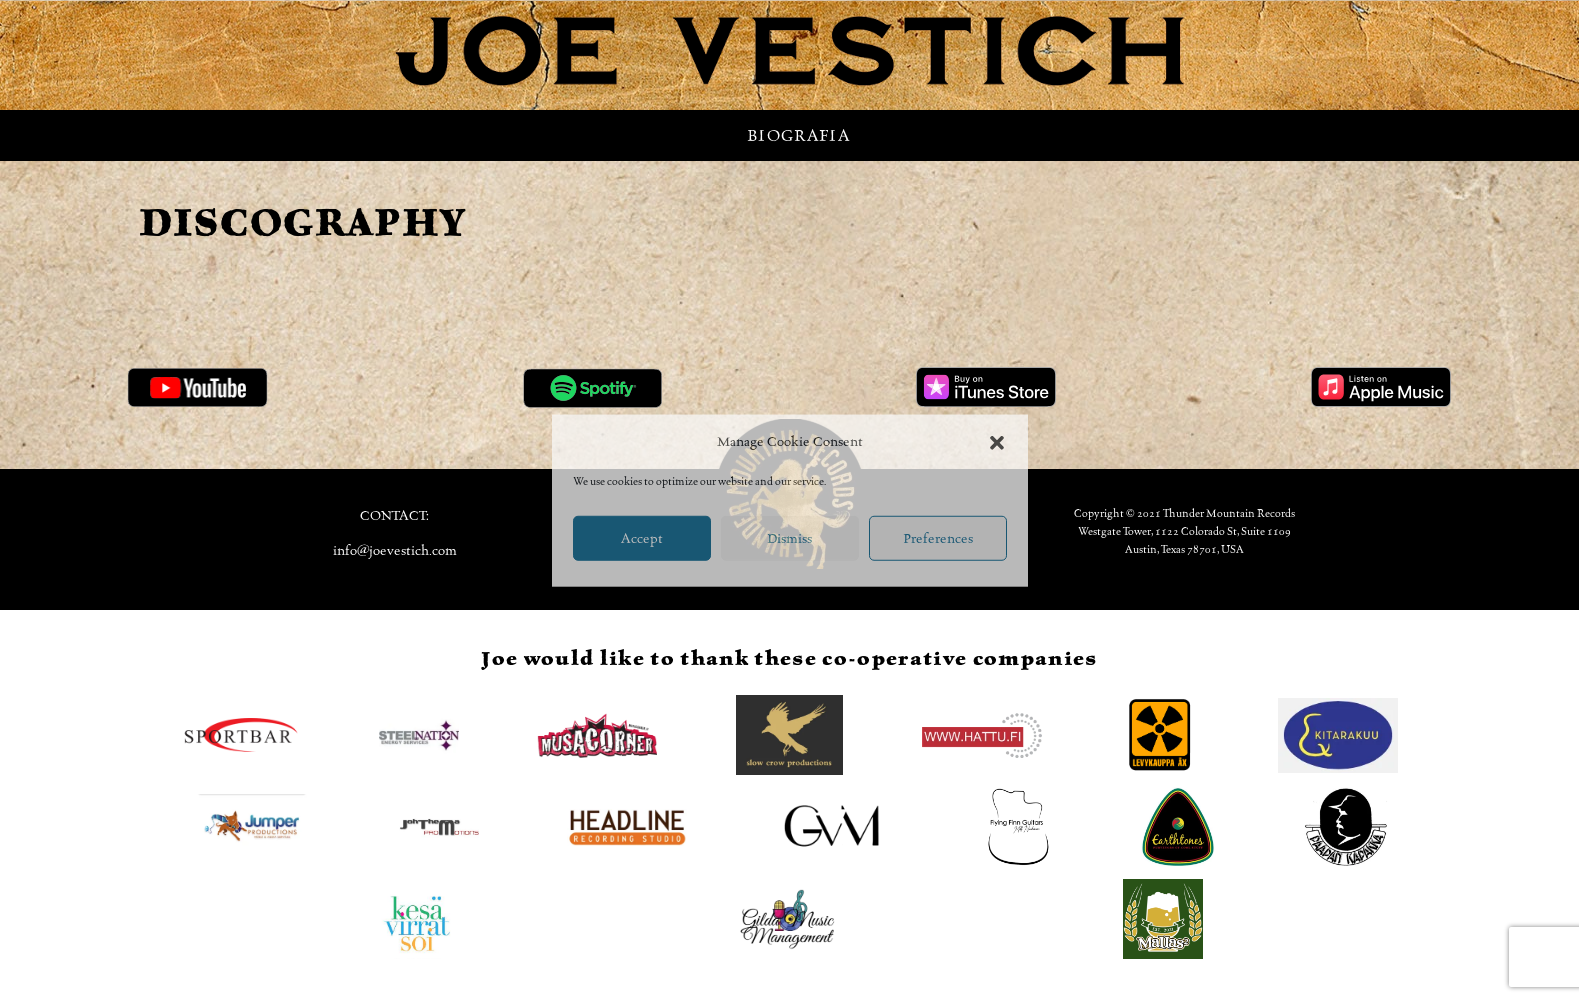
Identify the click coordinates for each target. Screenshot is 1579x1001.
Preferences (938, 538)
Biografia (798, 135)
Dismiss (789, 538)
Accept (642, 538)
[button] (997, 442)
